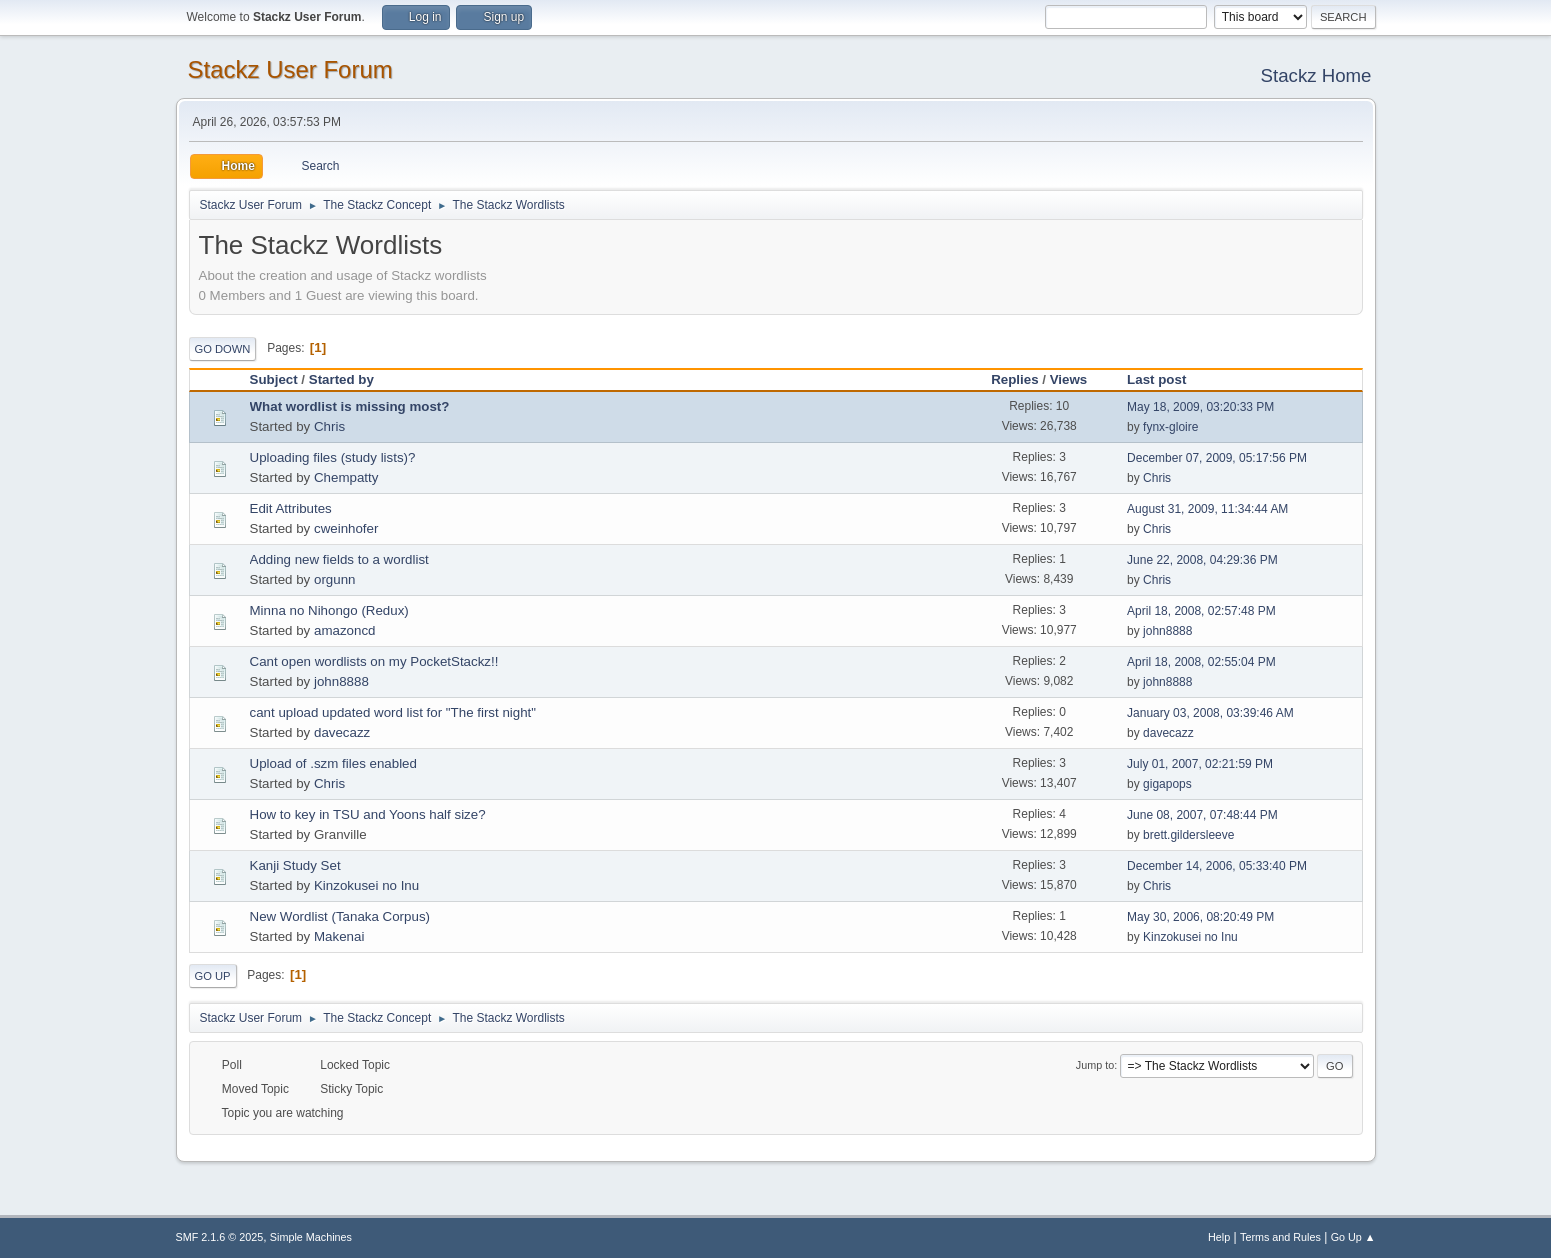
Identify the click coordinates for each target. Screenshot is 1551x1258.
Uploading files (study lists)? (333, 457)
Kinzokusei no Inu (366, 885)
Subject (274, 379)
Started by (341, 379)
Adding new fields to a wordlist (339, 559)
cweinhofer (346, 528)
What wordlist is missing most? (350, 406)
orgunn (335, 579)
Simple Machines (311, 1237)
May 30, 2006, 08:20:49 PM (1200, 917)
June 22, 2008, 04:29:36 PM (1202, 560)
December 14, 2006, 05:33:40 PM (1217, 866)
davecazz (342, 732)
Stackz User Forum (290, 69)
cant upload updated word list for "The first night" (393, 712)
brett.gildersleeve (1188, 835)
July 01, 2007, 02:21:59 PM (1200, 764)
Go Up (213, 976)
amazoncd (345, 630)
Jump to (1095, 1065)
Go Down (223, 349)
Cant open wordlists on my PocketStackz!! (374, 661)
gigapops (1167, 784)
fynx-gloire (1170, 427)
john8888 (1167, 631)
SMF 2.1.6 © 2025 (220, 1237)
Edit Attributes (291, 508)
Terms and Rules (1280, 1237)
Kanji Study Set (295, 865)
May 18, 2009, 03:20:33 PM (1200, 407)
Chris (329, 426)
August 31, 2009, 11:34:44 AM (1207, 509)
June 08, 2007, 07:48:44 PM (1202, 815)
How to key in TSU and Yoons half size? (368, 814)
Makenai (339, 936)
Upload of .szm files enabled (333, 763)
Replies (1014, 379)
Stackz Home (1316, 75)
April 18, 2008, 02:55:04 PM (1201, 662)
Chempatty (346, 477)
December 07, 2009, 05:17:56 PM (1217, 458)
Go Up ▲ (1353, 1237)
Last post (1165, 379)
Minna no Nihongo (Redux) (329, 610)
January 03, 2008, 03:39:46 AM (1210, 713)
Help (1219, 1237)
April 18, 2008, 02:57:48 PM (1201, 611)
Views (1069, 379)
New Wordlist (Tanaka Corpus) (340, 916)
